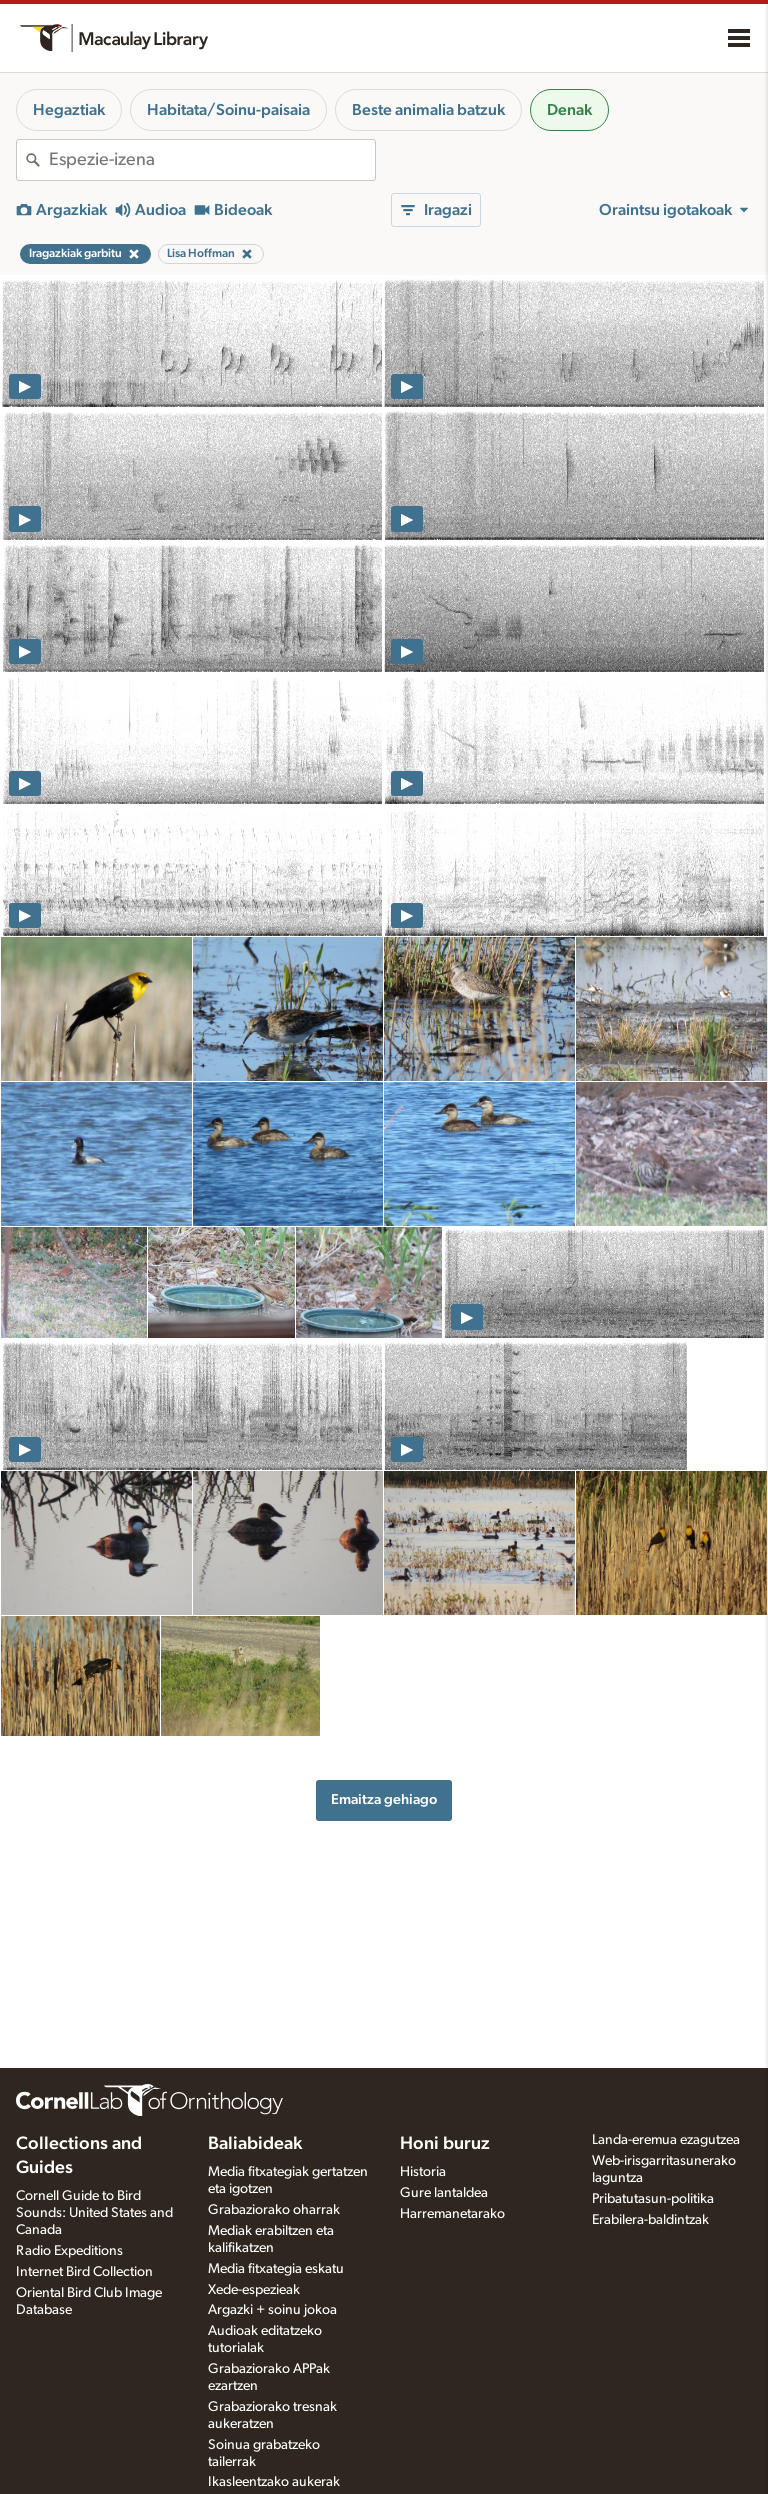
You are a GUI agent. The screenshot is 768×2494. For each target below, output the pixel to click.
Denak (569, 110)
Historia (423, 2172)
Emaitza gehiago (384, 1799)
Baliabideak (255, 2144)
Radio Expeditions (69, 2251)
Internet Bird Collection (84, 2272)
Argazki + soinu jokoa (272, 2310)
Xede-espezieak (254, 2290)
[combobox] (212, 160)
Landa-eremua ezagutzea (666, 2140)
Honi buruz (445, 2144)
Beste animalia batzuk (428, 110)
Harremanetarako (452, 2214)
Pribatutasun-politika (653, 2199)
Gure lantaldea (444, 2193)
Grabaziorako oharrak (274, 2210)
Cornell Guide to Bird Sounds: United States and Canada (94, 2213)
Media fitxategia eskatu (276, 2269)
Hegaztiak (69, 110)
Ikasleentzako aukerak (274, 2482)
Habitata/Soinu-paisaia (228, 110)
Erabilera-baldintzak (650, 2220)
